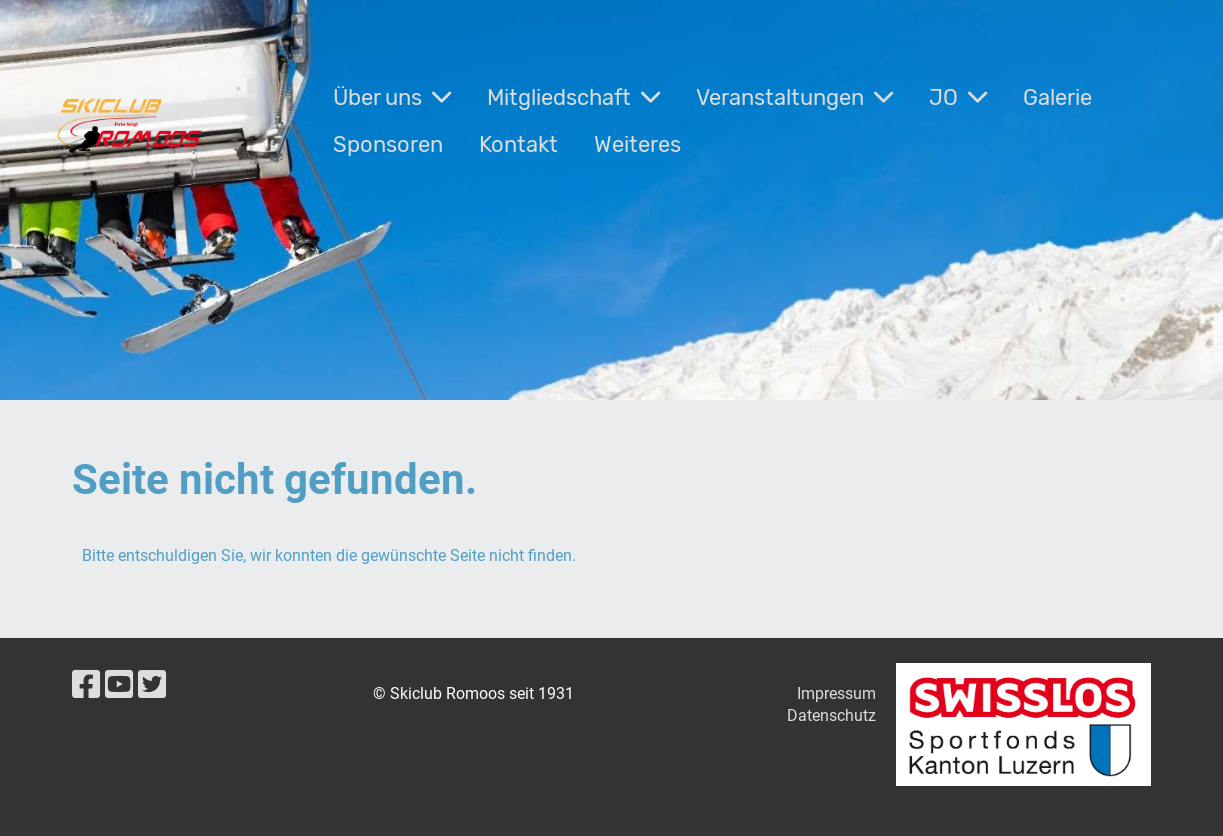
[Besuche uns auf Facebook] (86, 685)
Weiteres (637, 144)
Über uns (392, 97)
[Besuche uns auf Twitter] (152, 685)
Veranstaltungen (794, 97)
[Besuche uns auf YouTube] (119, 685)
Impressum (836, 693)
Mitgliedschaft (573, 97)
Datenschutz (831, 715)
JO (958, 97)
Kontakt (518, 144)
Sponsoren (388, 144)
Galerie (1057, 97)
